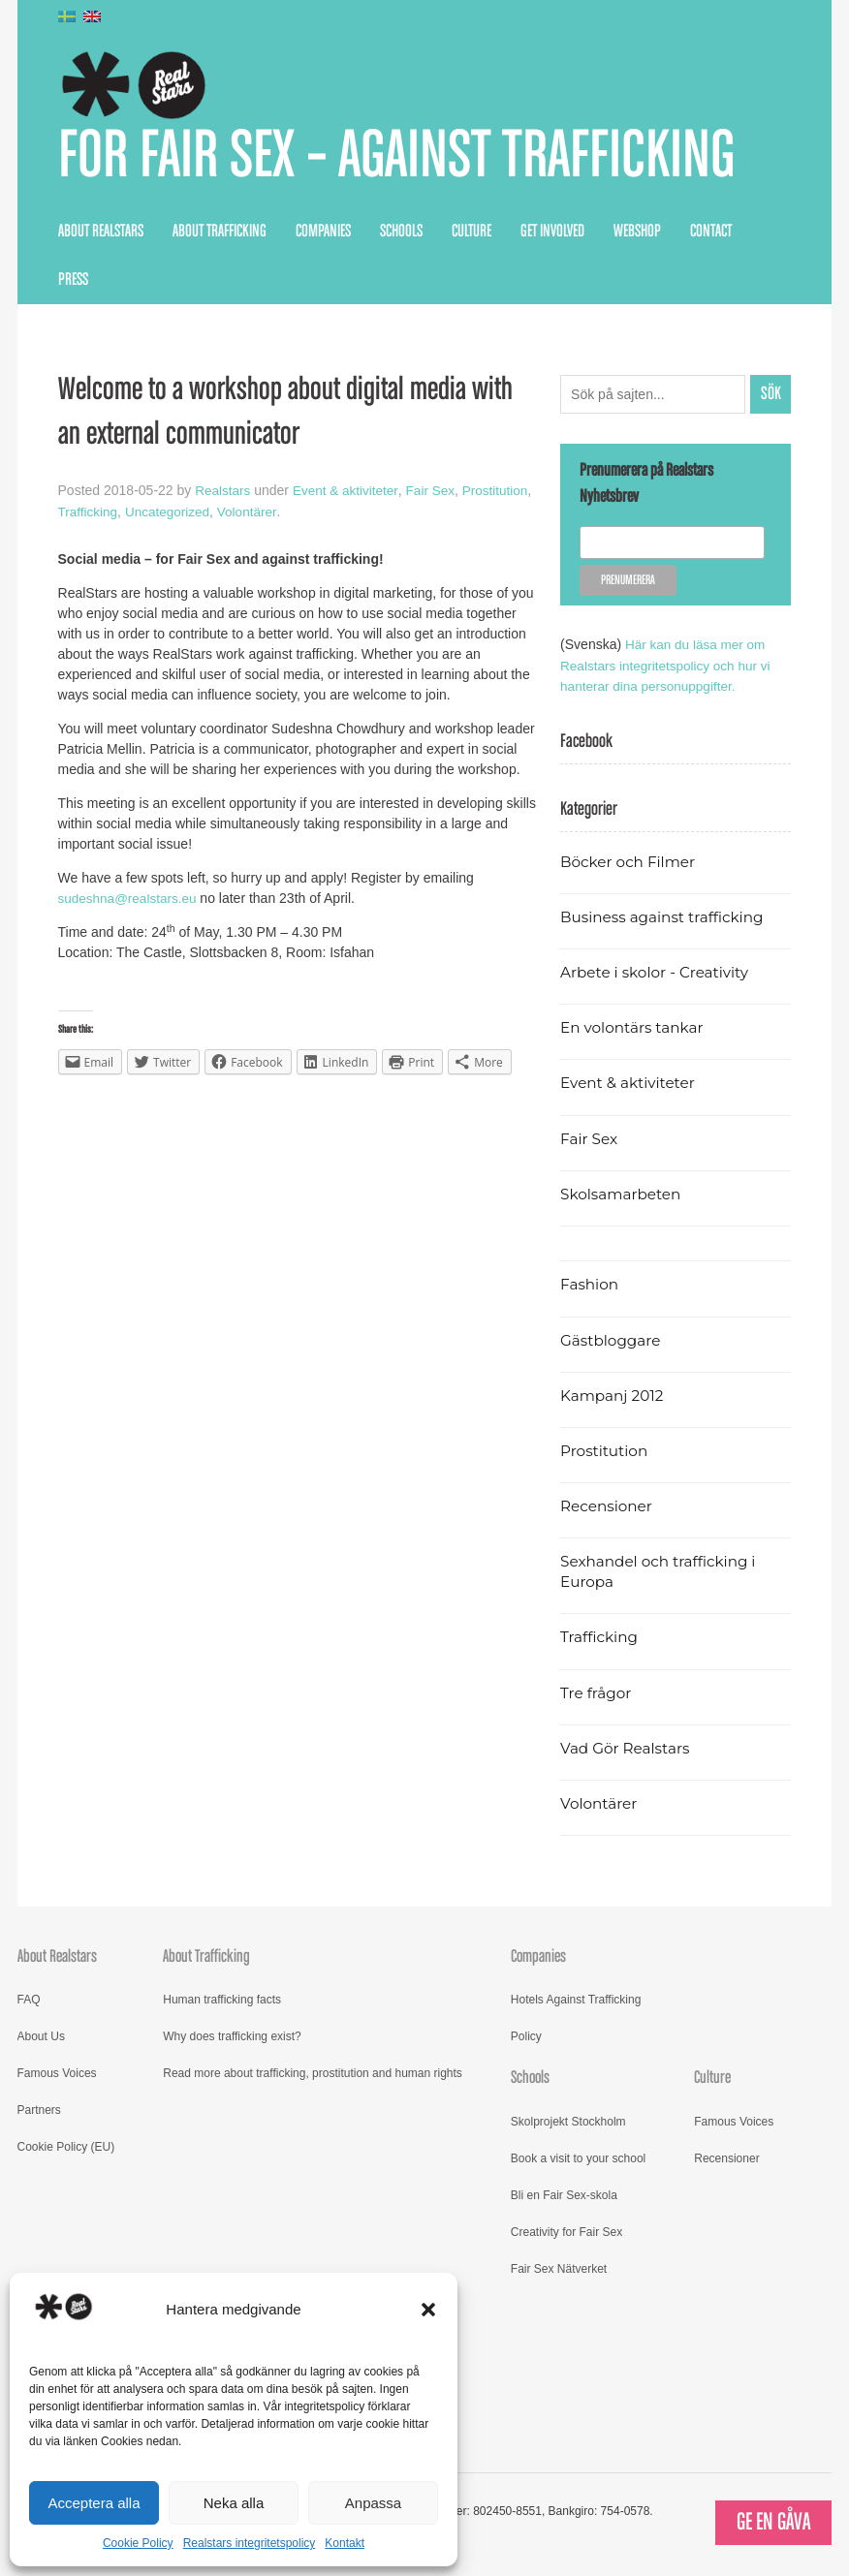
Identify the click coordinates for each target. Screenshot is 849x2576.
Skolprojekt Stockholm (568, 2122)
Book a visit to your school (578, 2159)
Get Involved (552, 234)
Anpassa (373, 2503)
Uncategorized (246, 513)
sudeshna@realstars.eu (130, 900)
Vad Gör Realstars (627, 1749)
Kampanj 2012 (613, 1397)
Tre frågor (597, 1694)
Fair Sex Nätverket (559, 2270)
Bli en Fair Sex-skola (564, 2196)
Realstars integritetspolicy (249, 2543)
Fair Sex (436, 493)
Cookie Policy (138, 2543)
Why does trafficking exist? (232, 2038)
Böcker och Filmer (630, 862)
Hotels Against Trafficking (576, 2001)
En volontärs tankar (634, 1029)
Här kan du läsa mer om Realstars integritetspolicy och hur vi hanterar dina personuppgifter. (668, 667)
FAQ (29, 2001)
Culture (471, 234)
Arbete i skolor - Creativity (657, 974)
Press (73, 282)
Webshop (637, 234)
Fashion (590, 1286)
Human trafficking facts (222, 2001)
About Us (41, 2038)
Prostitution (92, 513)
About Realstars (100, 234)
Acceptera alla (93, 2503)
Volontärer (328, 513)
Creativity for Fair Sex (566, 2233)
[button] (428, 2309)
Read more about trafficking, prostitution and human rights (312, 2075)
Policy (526, 2038)
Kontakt (344, 2543)
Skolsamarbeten (622, 1195)
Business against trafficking (665, 918)
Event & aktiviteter (349, 493)
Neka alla (234, 2503)
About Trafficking (220, 234)
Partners (39, 2112)
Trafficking (164, 513)
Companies (323, 234)
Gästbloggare (612, 1341)
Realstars (223, 493)
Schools (401, 234)
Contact (711, 234)
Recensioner (607, 1508)
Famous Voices (57, 2075)
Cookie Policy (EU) (66, 2149)
